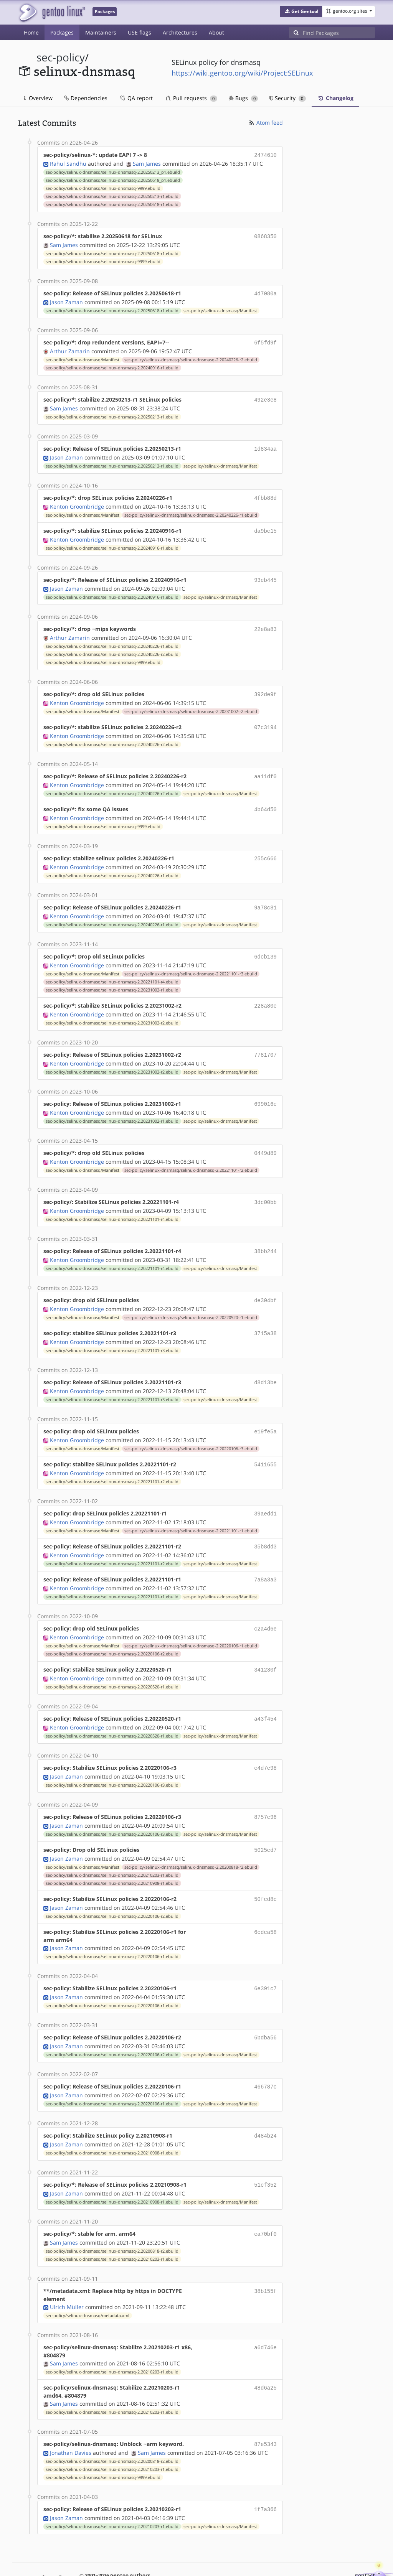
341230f (265, 1645)
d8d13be (265, 1363)
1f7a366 (265, 2474)
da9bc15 (265, 525)
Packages (62, 32)
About (216, 32)
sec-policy (60, 57)
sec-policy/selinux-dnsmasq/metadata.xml (87, 2281)
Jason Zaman (66, 299)
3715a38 (265, 1314)
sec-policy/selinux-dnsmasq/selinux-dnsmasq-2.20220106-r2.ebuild (112, 1629)
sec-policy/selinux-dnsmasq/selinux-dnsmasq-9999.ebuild (103, 187)
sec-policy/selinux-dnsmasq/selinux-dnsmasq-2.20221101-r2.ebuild (190, 1154)
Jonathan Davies (70, 2418)
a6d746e (265, 2313)
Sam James (147, 162)
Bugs (243, 98)
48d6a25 (265, 2353)
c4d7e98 (265, 1741)
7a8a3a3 (265, 1556)
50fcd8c (265, 1870)
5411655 (265, 1443)
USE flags (139, 32)
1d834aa (265, 444)
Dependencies (85, 98)
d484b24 (265, 2104)
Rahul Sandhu (68, 162)
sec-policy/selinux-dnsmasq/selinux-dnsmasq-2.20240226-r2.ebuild (190, 356)
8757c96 (265, 1790)
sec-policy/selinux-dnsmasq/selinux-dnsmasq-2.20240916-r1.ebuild (112, 364)
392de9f (265, 686)
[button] (301, 11)
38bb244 (265, 1234)
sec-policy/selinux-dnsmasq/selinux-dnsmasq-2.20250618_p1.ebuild (113, 179)
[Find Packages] (339, 32)
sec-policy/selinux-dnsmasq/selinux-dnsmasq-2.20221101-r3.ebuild (190, 961)
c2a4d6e (265, 1604)
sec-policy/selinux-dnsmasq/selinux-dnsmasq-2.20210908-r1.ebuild (112, 1855)
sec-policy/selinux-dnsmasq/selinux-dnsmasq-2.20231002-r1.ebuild (112, 977)
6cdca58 (265, 1902)
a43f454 (265, 1693)
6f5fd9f (265, 340)
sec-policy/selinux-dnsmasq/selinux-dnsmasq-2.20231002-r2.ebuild (190, 703)
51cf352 (265, 2152)
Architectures (180, 32)
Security (287, 98)
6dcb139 (265, 944)
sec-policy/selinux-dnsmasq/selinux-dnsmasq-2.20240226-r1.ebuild (190, 509)
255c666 (265, 847)
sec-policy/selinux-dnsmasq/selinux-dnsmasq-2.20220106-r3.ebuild (190, 1428)
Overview (38, 98)
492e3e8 (265, 396)
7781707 (265, 1040)
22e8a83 (265, 622)
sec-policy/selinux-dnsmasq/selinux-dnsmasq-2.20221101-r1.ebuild (190, 1508)
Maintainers (100, 32)
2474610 (265, 154)
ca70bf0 (265, 2200)
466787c (265, 2055)
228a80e (265, 992)
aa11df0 (265, 767)
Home (31, 32)
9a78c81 (265, 895)
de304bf (265, 1282)
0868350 (265, 235)
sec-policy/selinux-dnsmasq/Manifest (220, 308)
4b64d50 (265, 799)
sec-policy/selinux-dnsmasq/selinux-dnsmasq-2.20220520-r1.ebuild (190, 1299)
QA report (136, 98)
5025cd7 (265, 1822)
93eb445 (265, 573)
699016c (265, 1089)
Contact (365, 2540)
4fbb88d (265, 493)
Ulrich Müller (67, 2273)
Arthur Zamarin (70, 348)
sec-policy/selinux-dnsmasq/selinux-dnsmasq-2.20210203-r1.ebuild (112, 1847)
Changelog (335, 98)
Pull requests (191, 98)
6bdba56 (265, 2007)
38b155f (265, 2257)
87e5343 (265, 2410)
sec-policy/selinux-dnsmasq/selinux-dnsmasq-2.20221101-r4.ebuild (112, 969)
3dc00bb (265, 1185)
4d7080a (265, 291)
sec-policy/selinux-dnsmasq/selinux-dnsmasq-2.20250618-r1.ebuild (112, 203)
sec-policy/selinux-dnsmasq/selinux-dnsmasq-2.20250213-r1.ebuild (112, 195)
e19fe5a (265, 1411)
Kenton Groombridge (77, 501)
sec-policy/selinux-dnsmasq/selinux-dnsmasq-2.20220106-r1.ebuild (190, 1621)
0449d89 (265, 1137)
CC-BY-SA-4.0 (229, 2555)
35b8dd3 (265, 1524)
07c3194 (265, 718)
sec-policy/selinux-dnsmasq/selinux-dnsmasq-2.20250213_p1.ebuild (113, 171)
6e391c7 (265, 1959)
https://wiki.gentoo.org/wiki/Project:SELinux (242, 72)
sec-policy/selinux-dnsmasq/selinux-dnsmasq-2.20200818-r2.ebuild (190, 1838)
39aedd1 (265, 1492)
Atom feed (265, 122)
